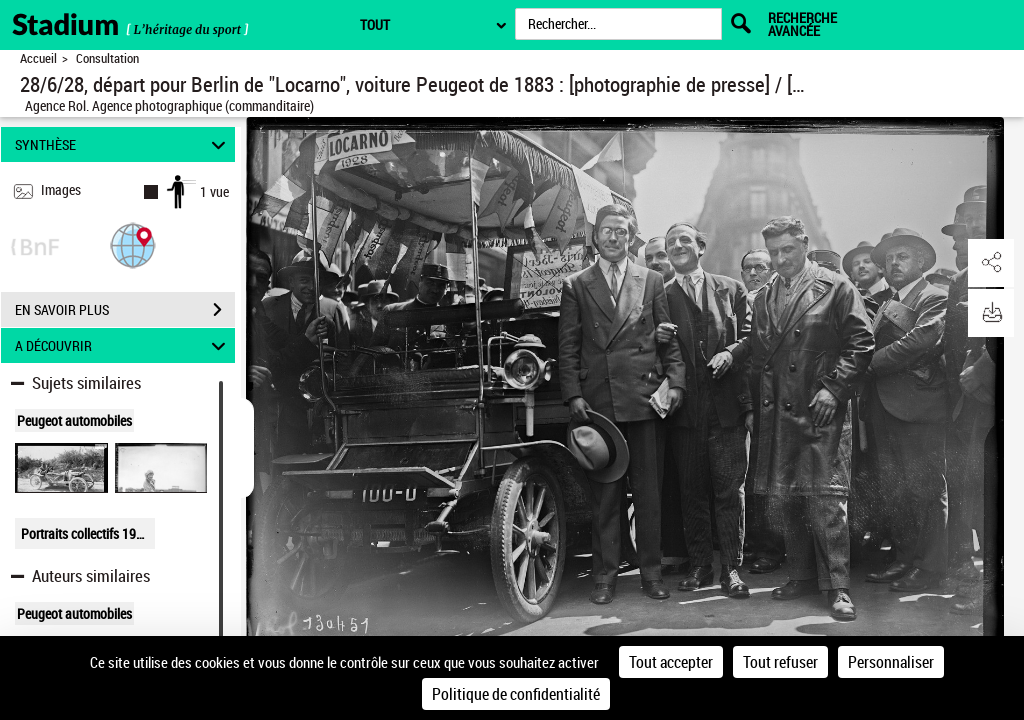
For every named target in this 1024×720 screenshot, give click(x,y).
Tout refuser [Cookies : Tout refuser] (780, 662)
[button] (133, 244)
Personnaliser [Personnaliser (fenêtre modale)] (891, 662)
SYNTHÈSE (123, 144)
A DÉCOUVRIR (123, 345)
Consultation (107, 58)
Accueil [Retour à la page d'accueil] (38, 58)
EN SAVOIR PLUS (125, 310)
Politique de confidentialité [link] (516, 694)
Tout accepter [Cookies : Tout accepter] (671, 662)
